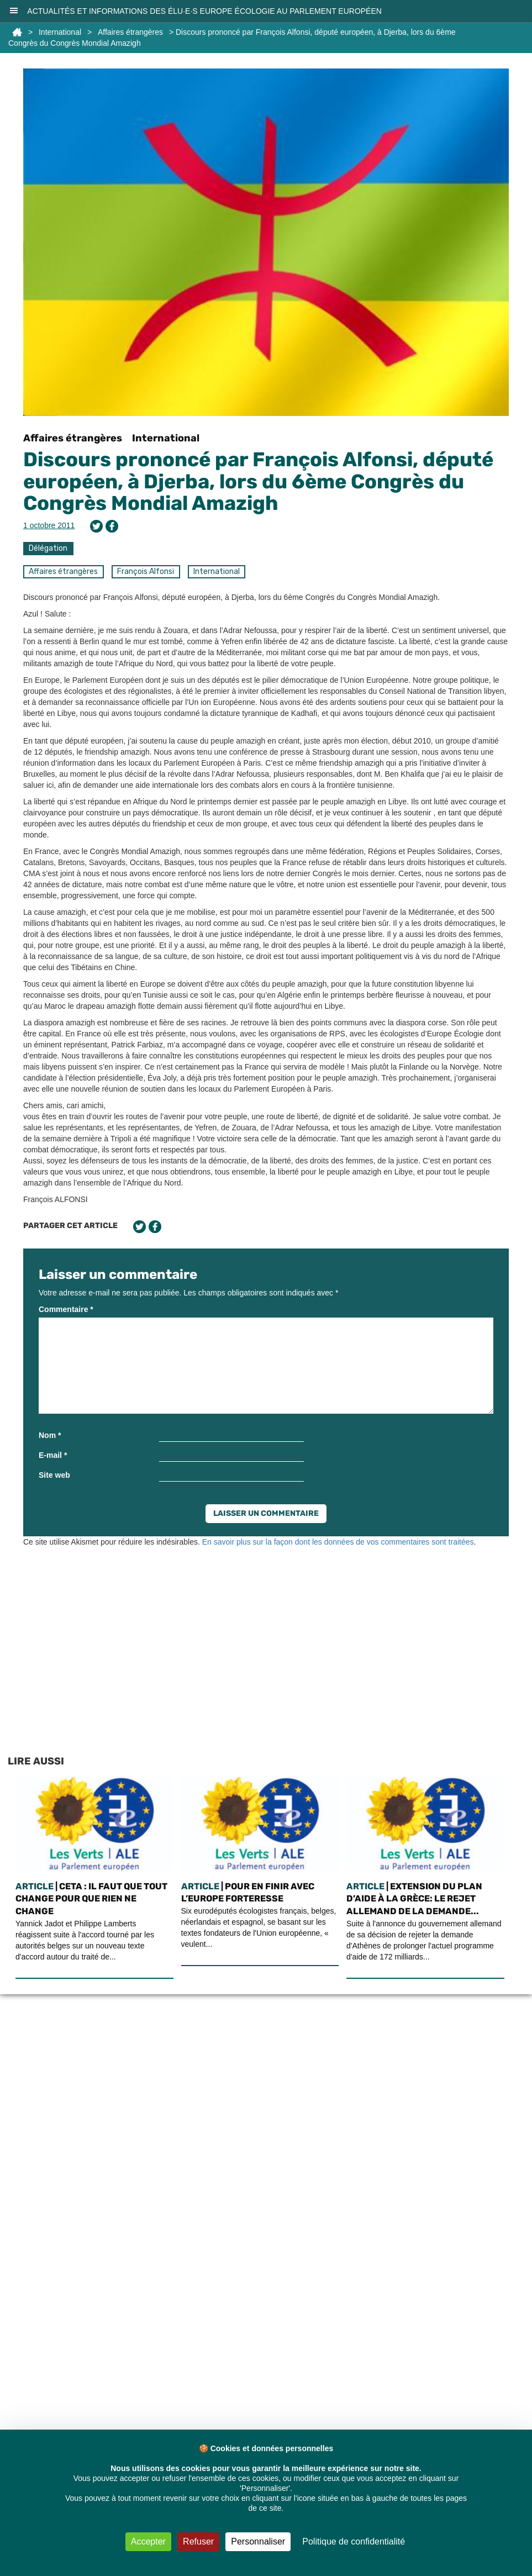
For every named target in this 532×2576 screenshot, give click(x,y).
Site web (54, 1475)
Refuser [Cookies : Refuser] (198, 2541)
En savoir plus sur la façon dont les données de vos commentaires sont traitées (338, 1541)
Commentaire (66, 1309)
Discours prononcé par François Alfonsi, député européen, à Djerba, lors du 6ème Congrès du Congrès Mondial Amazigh (258, 481)
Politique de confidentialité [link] (353, 2541)
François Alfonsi (145, 571)
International (60, 32)
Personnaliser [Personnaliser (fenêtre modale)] (258, 2541)
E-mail (53, 1455)
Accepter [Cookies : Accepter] (148, 2541)
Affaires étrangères (130, 32)
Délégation (48, 548)
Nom (50, 1435)
